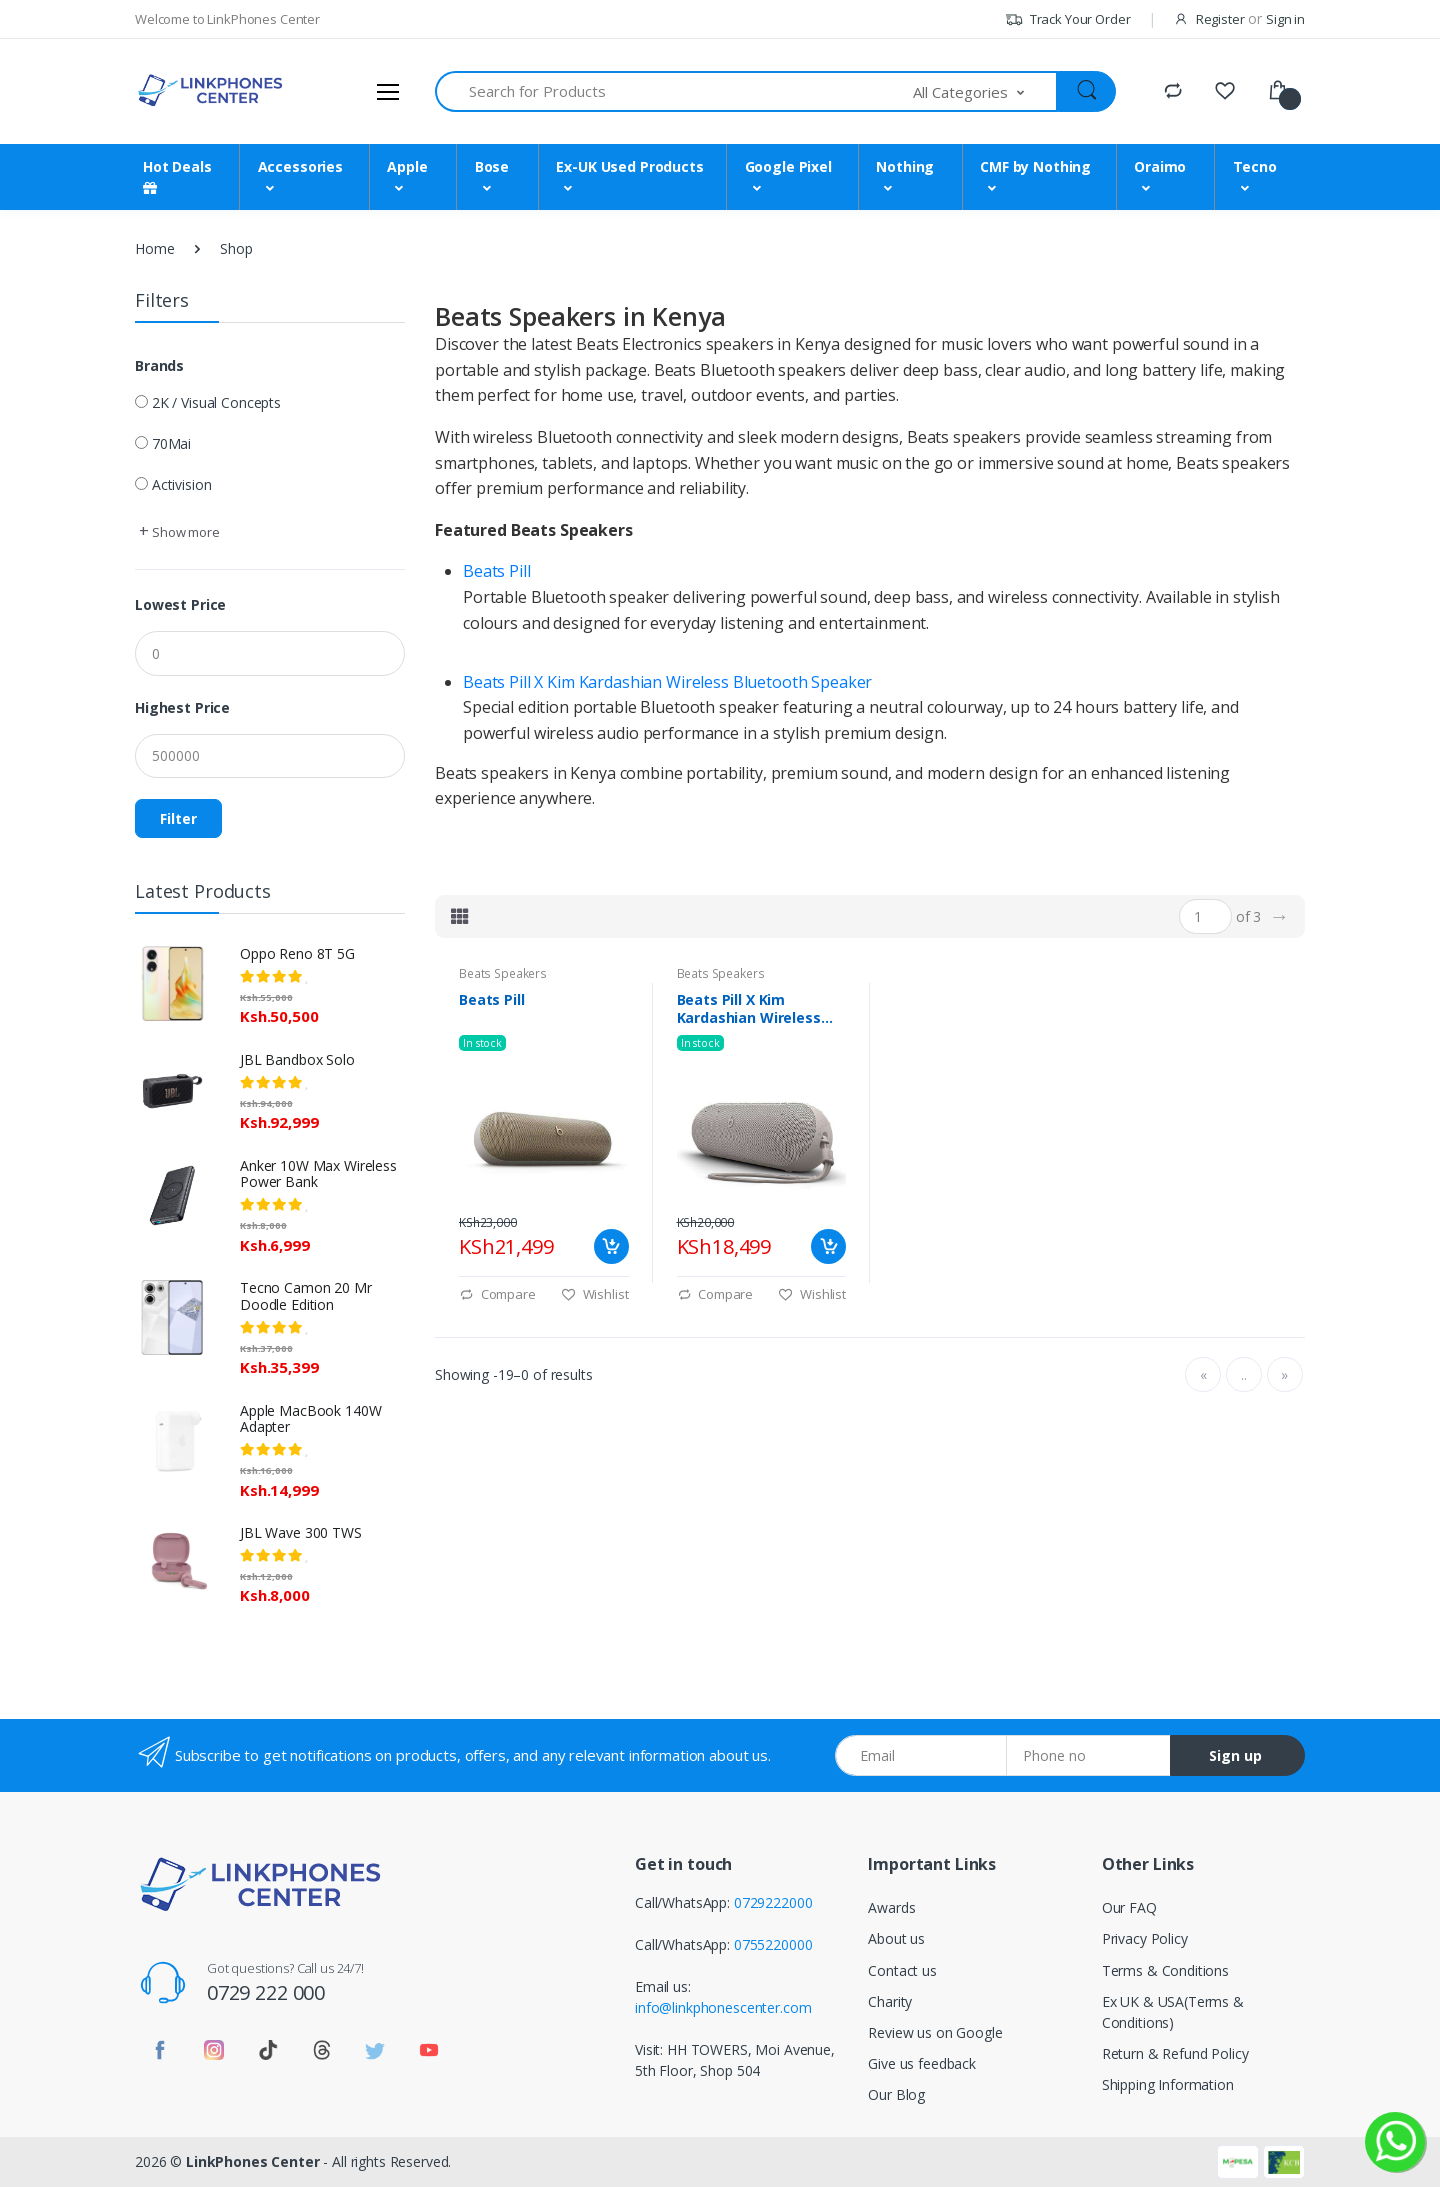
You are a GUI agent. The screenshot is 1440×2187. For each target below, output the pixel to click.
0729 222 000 (266, 1992)
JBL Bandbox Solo (297, 1059)
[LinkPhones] (210, 91)
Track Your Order (1067, 19)
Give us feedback (922, 2063)
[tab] (460, 916)
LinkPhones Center (253, 2161)
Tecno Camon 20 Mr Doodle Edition (306, 1296)
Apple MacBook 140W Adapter (310, 1419)
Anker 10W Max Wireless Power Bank (318, 1174)
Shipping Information (1168, 2084)
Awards (891, 1907)
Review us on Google (935, 2032)
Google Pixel (788, 166)
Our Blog (896, 2094)
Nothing (905, 166)
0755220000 (773, 1944)
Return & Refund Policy (1175, 2053)
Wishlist (595, 1294)
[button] (986, 91)
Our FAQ (1129, 1907)
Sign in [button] (1285, 19)
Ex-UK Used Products (629, 166)
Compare (497, 1294)
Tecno (1255, 166)
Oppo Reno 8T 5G (297, 953)
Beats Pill (497, 571)
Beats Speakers (503, 973)
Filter (178, 818)
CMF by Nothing (1035, 166)
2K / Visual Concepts (216, 402)
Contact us (902, 1970)
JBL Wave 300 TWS (301, 1532)
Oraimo (1160, 166)
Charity (890, 2001)
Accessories (300, 166)
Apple (407, 166)
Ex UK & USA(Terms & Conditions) (1173, 2012)
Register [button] (1220, 19)
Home (154, 248)
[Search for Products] (674, 91)
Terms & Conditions (1165, 1970)
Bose (492, 166)
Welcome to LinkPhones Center (227, 19)
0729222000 (773, 1902)
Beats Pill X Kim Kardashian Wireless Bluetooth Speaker (667, 682)
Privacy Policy (1145, 1938)
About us (896, 1938)
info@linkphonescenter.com (723, 2007)
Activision (182, 484)
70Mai (171, 443)
